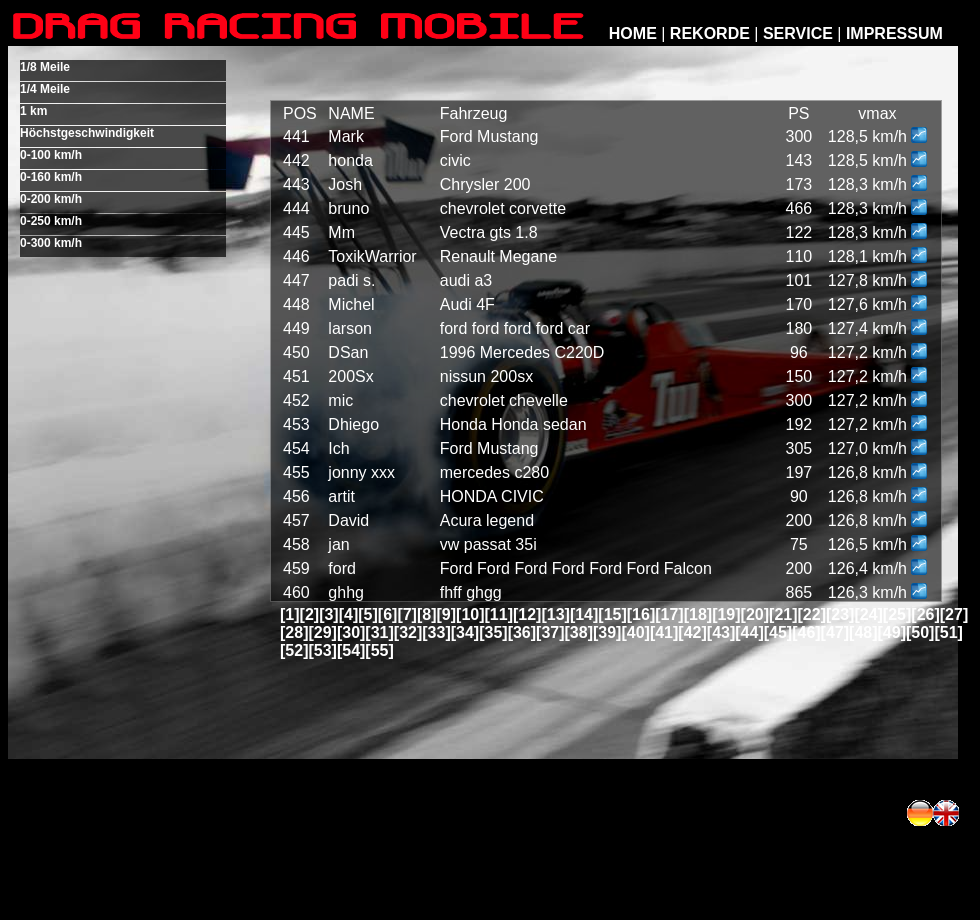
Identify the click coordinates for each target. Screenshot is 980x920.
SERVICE (798, 33)
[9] (447, 614)
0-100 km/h (51, 155)
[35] (493, 632)
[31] (379, 632)
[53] (322, 650)
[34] (465, 632)
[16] (641, 614)
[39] (607, 632)
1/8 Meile (45, 67)
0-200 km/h (51, 199)
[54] (351, 650)
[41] (664, 632)
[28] (294, 632)
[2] (310, 614)
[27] (954, 614)
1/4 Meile (45, 89)
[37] (550, 632)
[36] (522, 632)
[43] (721, 632)
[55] (379, 650)
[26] (925, 614)
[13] (555, 614)
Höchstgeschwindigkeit (87, 133)
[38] (579, 632)
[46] (806, 632)
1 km (33, 111)
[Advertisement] (687, 813)
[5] (368, 614)
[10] (470, 614)
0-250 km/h (51, 221)
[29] (322, 632)
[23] (840, 614)
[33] (436, 632)
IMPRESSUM (894, 33)
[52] (294, 650)
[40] (635, 632)
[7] (407, 614)
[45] (778, 632)
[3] (329, 614)
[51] (948, 632)
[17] (669, 614)
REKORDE (710, 33)
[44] (749, 632)
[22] (812, 614)
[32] (408, 632)
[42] (692, 632)
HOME (633, 33)
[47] (835, 632)
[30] (351, 632)
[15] (612, 614)
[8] (427, 614)
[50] (920, 632)
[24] (868, 614)
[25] (897, 614)
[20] (755, 614)
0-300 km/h (51, 243)
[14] (584, 614)
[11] (499, 614)
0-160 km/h (51, 177)
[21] (783, 614)
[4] (349, 614)
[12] (527, 614)
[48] (863, 632)
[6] (388, 614)
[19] (726, 614)
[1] (290, 614)
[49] (892, 632)
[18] (698, 614)
